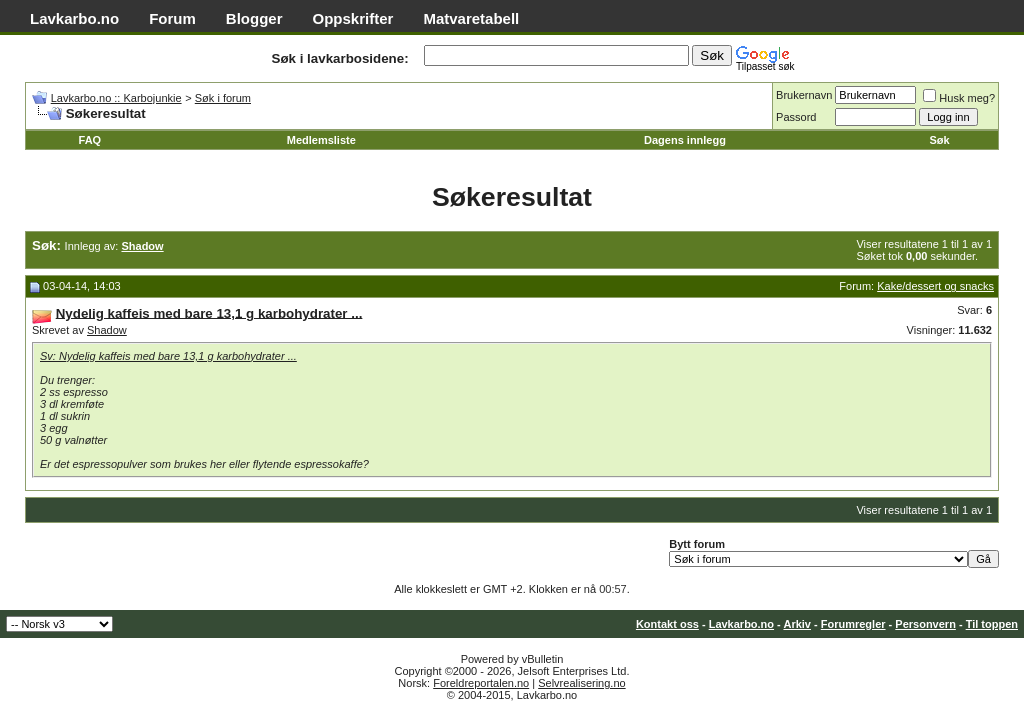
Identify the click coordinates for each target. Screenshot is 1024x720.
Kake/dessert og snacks (935, 286)
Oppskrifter (353, 18)
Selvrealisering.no (581, 683)
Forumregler (853, 624)
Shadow (107, 330)
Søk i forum (223, 98)
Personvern (925, 624)
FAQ (90, 140)
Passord (796, 117)
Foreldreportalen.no (481, 683)
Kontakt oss (667, 624)
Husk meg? (959, 98)
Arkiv (797, 624)
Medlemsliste (321, 140)
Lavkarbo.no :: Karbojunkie (116, 98)
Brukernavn (804, 95)
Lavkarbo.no (74, 18)
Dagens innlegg (685, 140)
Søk (939, 140)
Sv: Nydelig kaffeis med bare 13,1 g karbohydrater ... (168, 356)
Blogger (254, 18)
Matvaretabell (471, 18)
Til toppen (992, 624)
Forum (172, 18)
